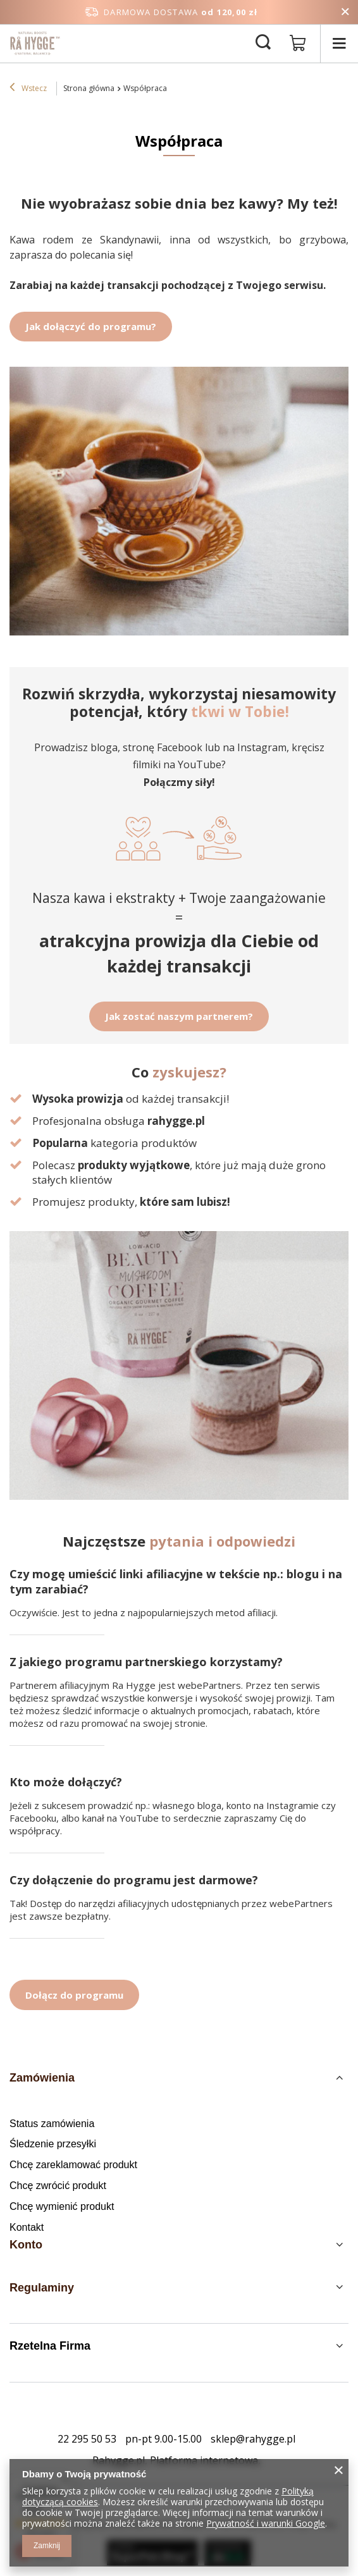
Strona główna (88, 88)
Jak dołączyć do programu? (90, 326)
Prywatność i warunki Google (265, 2523)
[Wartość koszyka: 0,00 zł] (298, 44)
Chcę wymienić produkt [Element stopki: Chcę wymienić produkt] (61, 2206)
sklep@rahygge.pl (253, 2439)
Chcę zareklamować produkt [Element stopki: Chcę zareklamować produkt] (73, 2164)
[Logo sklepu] (35, 43)
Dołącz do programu (74, 1995)
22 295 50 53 (87, 2439)
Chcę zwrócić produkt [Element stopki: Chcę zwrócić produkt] (57, 2185)
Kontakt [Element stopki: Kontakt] (26, 2227)
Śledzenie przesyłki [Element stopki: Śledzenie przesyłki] (52, 2143)
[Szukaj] (263, 43)
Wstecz (28, 88)
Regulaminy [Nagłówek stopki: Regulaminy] (41, 2287)
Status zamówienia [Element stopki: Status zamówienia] (51, 2123)
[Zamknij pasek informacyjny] (345, 12)
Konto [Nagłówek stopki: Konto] (25, 2244)
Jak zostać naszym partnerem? (179, 1016)
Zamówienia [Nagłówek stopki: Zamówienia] (42, 2077)
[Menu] (339, 43)
